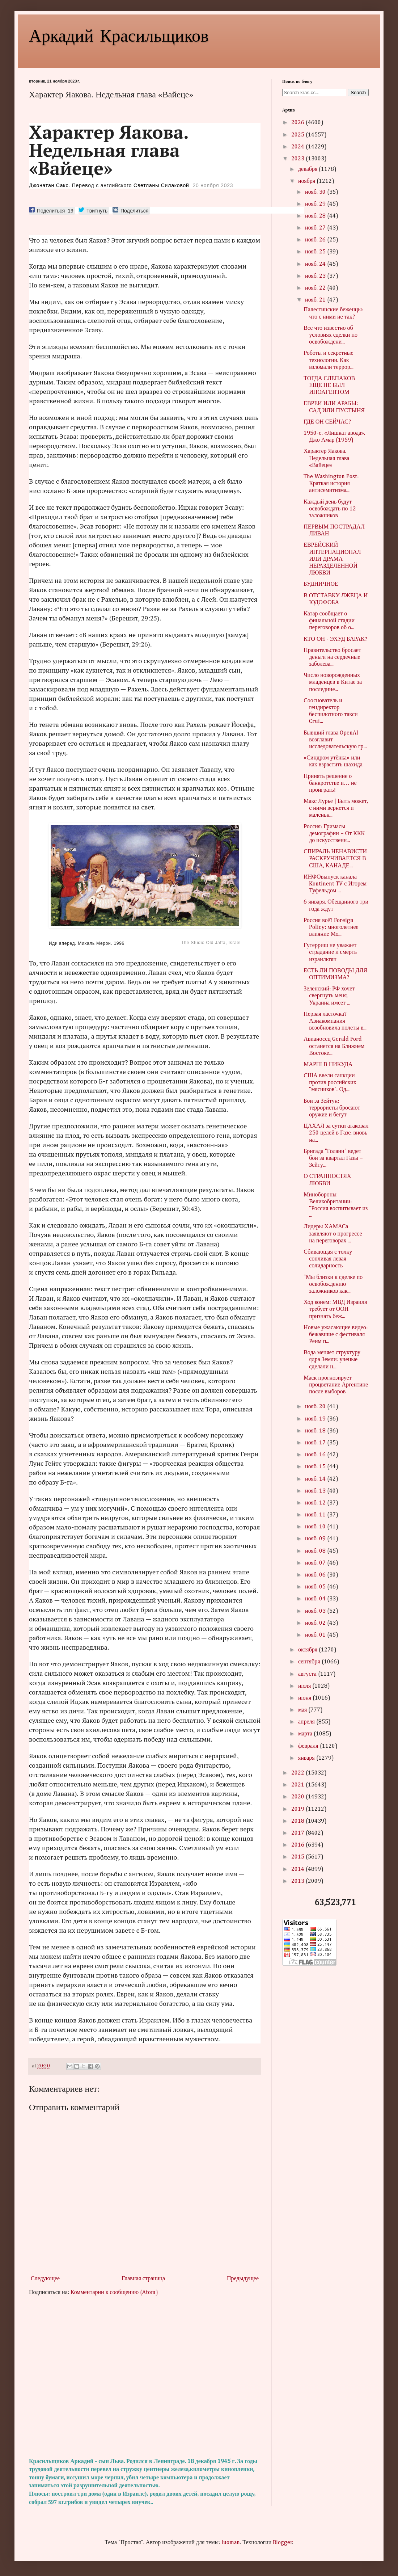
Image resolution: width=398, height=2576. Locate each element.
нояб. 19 (316, 1419)
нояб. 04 (316, 1599)
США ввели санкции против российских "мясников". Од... (330, 1083)
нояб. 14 (316, 1479)
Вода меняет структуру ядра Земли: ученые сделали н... (332, 1359)
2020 (298, 1797)
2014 (298, 1869)
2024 (298, 147)
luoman (230, 2543)
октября (308, 1650)
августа (308, 1674)
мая (303, 1710)
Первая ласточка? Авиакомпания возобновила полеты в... (335, 1021)
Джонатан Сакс (48, 185)
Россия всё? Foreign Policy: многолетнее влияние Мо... (331, 927)
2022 (298, 1773)
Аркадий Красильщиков (119, 34)
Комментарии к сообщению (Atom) (114, 2292)
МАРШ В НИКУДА (328, 1065)
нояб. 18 (316, 1431)
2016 (298, 1845)
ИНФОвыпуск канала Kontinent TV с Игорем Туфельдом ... (335, 884)
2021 (298, 1785)
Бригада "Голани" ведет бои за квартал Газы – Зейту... (333, 1158)
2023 (298, 159)
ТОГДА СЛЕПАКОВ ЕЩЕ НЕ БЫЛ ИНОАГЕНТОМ (329, 385)
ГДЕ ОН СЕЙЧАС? (327, 422)
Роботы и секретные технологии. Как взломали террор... (328, 360)
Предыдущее (243, 2279)
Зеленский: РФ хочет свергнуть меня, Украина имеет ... (329, 996)
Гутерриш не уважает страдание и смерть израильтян (330, 952)
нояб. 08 (316, 1551)
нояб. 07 (316, 1563)
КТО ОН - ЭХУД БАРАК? (335, 639)
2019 (298, 1809)
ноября (307, 181)
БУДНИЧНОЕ (321, 584)
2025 (298, 135)
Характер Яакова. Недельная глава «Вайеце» (326, 458)
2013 (298, 1881)
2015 (298, 1857)
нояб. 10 (316, 1527)
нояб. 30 (316, 192)
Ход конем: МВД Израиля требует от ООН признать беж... (335, 1309)
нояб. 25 (316, 252)
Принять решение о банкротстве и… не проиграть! (330, 783)
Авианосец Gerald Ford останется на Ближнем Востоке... (334, 1046)
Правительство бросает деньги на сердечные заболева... (332, 657)
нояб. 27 (316, 228)
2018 (298, 1821)
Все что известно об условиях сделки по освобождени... (330, 335)
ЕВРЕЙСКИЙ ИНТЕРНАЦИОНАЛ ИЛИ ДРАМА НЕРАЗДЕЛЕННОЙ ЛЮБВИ (332, 559)
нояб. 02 (316, 1623)
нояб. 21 (316, 300)
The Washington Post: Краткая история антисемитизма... (331, 483)
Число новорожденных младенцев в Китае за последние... (333, 682)
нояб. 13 (316, 1491)
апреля (307, 1722)
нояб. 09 (316, 1539)
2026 (298, 123)
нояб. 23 (316, 276)
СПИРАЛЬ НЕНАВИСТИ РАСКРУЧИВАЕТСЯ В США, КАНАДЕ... (335, 858)
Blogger (282, 2543)
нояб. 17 (316, 1443)
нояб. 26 (316, 240)
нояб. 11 (316, 1515)
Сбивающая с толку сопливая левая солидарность (328, 1259)
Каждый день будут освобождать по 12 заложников (330, 509)
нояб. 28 (316, 216)
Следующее (45, 2279)
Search (358, 92)
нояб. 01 (316, 1635)
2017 (298, 1833)
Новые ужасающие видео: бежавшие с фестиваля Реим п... (336, 1334)
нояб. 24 (316, 264)
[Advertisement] (145, 2377)
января (307, 1758)
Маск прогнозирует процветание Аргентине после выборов (336, 1385)
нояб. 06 (316, 1575)
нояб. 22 (316, 288)
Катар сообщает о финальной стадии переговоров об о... (329, 621)
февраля (309, 1746)
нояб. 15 (316, 1467)
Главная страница (143, 2279)
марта (306, 1734)
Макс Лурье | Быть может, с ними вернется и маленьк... (336, 808)
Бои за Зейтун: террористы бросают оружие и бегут (332, 1108)
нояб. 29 (316, 204)
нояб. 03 (316, 1611)
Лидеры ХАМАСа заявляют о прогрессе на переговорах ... (333, 1233)
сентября (310, 1662)
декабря (308, 169)
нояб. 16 (316, 1455)
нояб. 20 (316, 1407)
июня (305, 1698)
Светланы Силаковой (161, 185)
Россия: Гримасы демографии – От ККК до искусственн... (334, 833)
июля (305, 1686)
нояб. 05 (316, 1587)
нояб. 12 (316, 1503)
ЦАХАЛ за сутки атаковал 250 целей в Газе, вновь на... (336, 1133)
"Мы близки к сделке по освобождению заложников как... (333, 1284)
